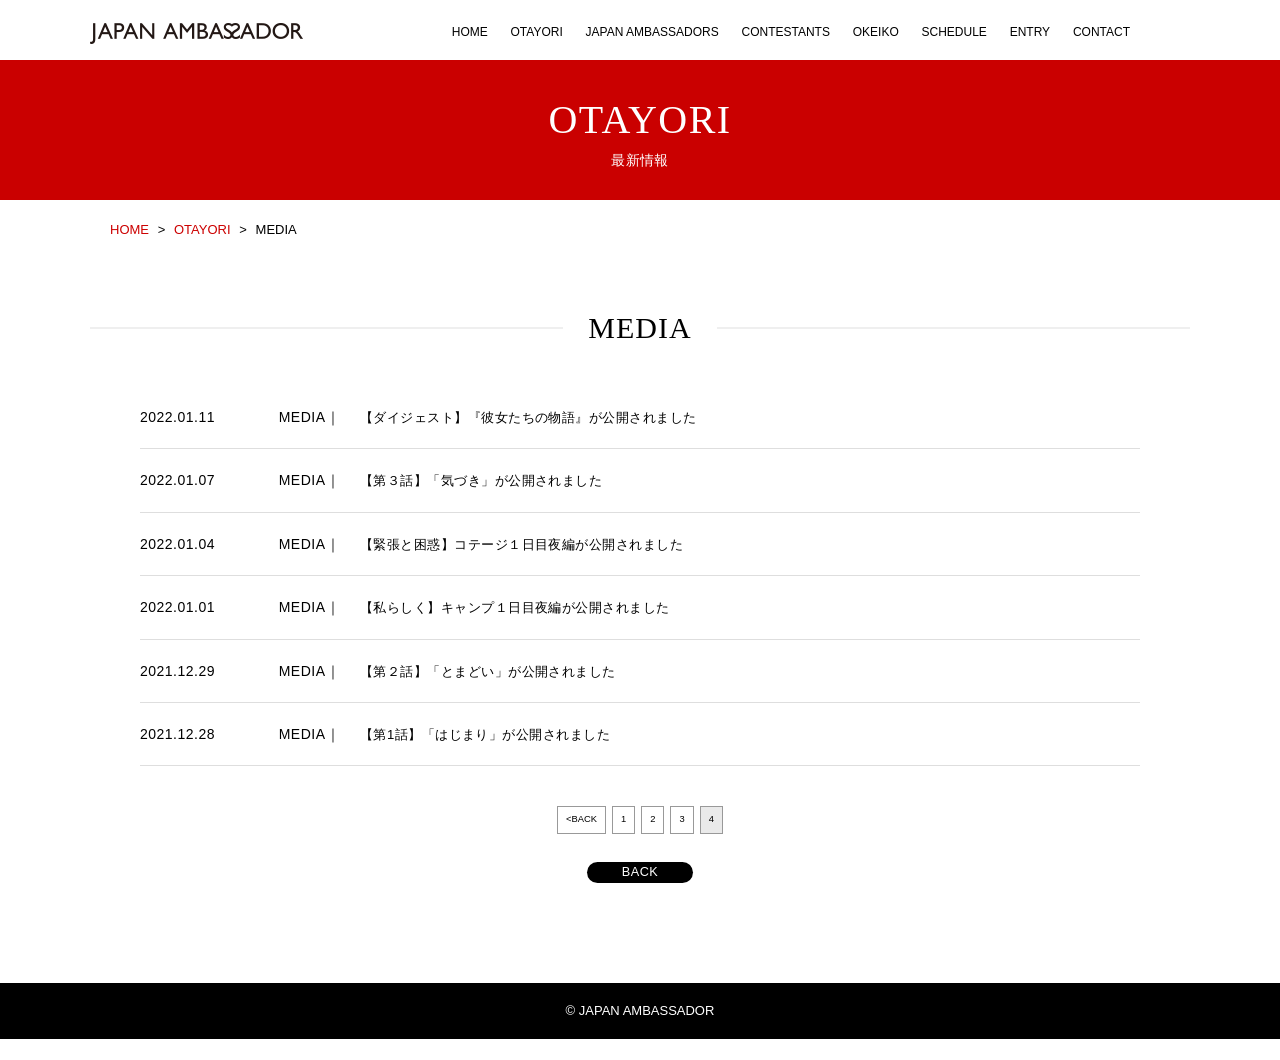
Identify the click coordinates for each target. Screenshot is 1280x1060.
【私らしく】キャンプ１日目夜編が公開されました (526, 607)
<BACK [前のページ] (576, 822)
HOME (470, 32)
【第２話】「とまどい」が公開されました (497, 671)
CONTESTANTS (785, 32)
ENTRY (1030, 32)
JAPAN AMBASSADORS (652, 32)
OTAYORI (537, 32)
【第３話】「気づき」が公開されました (490, 480)
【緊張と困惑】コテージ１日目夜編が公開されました (534, 544)
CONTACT (1101, 32)
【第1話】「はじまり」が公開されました (494, 734)
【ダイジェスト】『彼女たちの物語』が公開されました (541, 417)
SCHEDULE (954, 32)
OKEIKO (876, 32)
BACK (639, 890)
